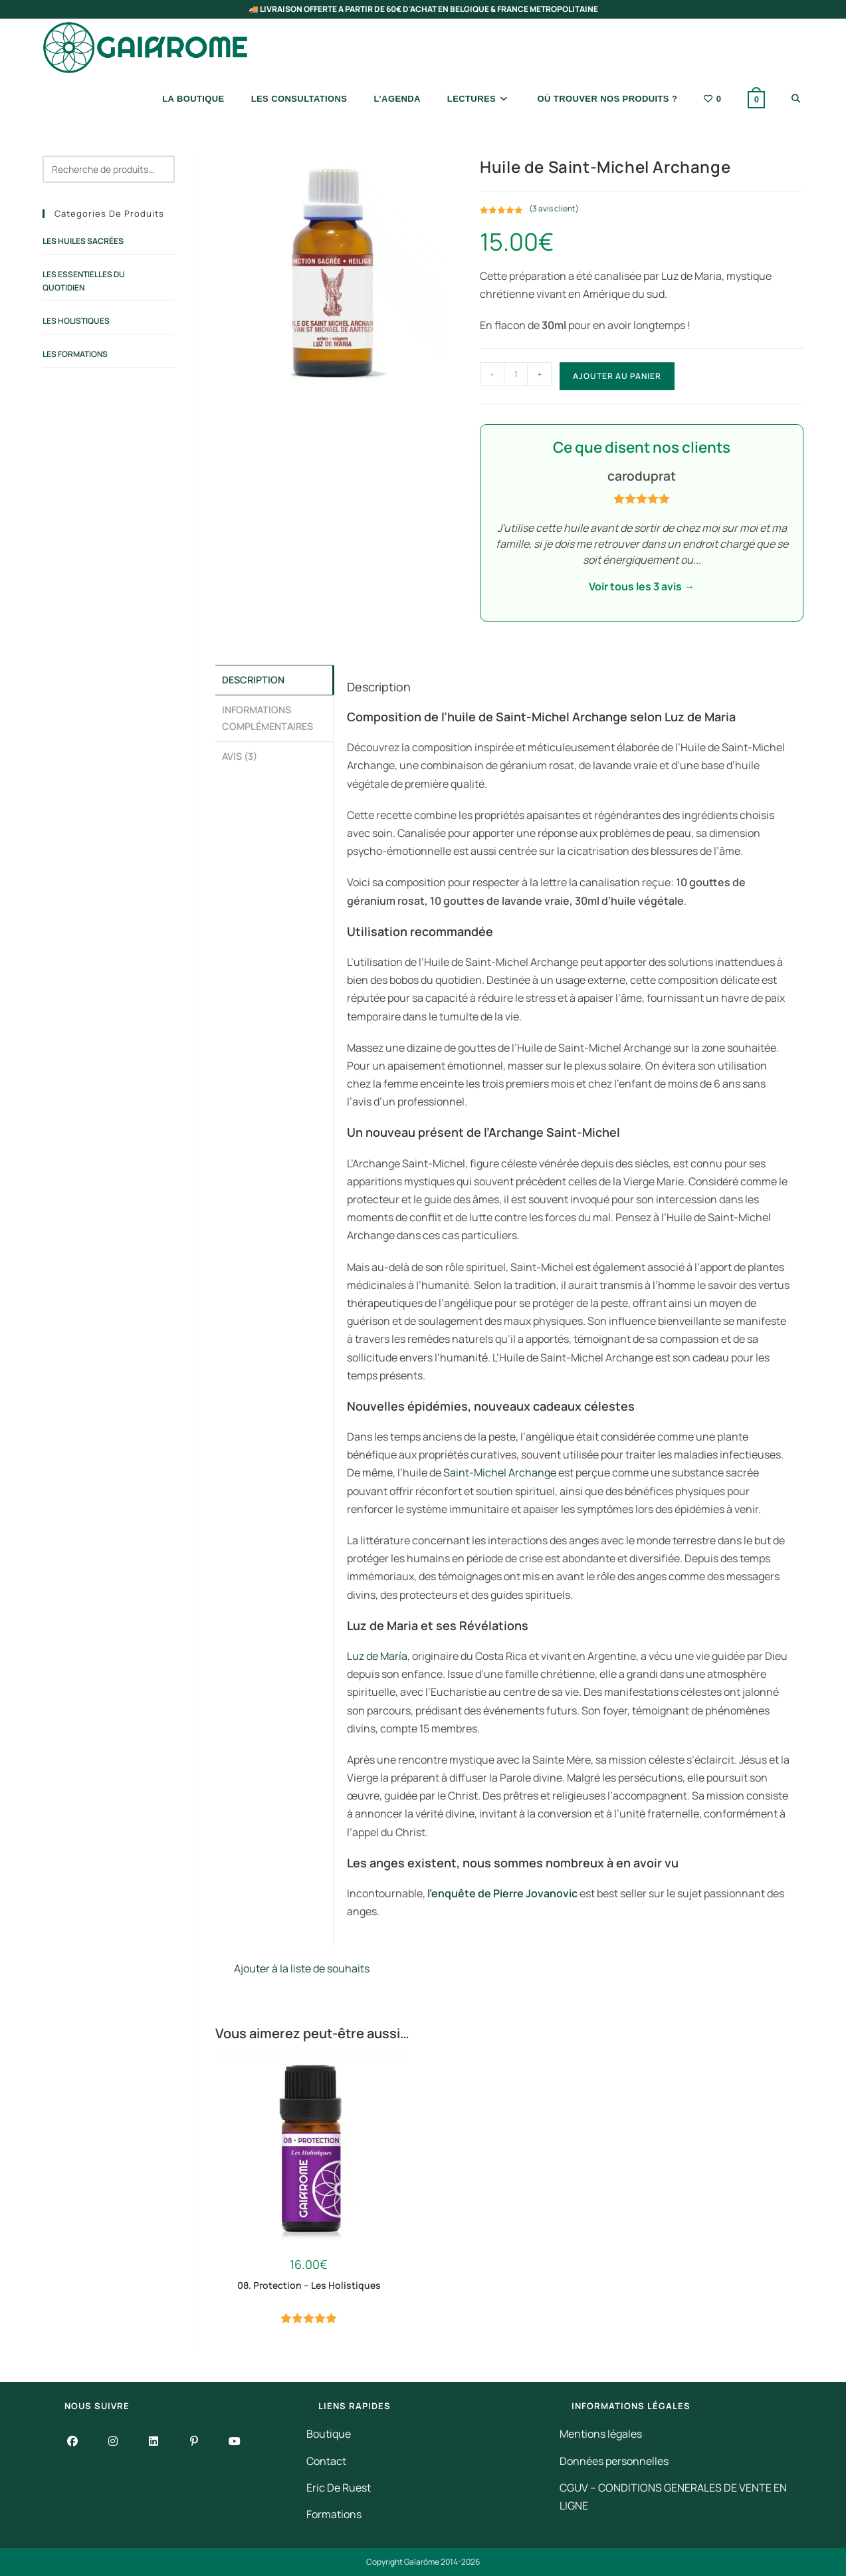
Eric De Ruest (338, 2487)
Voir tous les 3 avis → (641, 586)
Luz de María (377, 1656)
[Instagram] (113, 2440)
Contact (326, 2461)
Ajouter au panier (617, 376)
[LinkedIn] (154, 2440)
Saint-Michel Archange (499, 1472)
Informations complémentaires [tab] (267, 715)
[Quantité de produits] (516, 374)
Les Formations (75, 354)
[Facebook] (72, 2440)
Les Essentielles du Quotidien (84, 281)
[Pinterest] (194, 2440)
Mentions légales (601, 2433)
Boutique (328, 2433)
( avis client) (554, 208)
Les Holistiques (76, 320)
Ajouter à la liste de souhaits (292, 1968)
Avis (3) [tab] (239, 753)
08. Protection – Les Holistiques (309, 2285)
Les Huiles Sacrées (83, 241)
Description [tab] (253, 679)
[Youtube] (235, 2440)
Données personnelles (614, 2461)
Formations (334, 2514)
